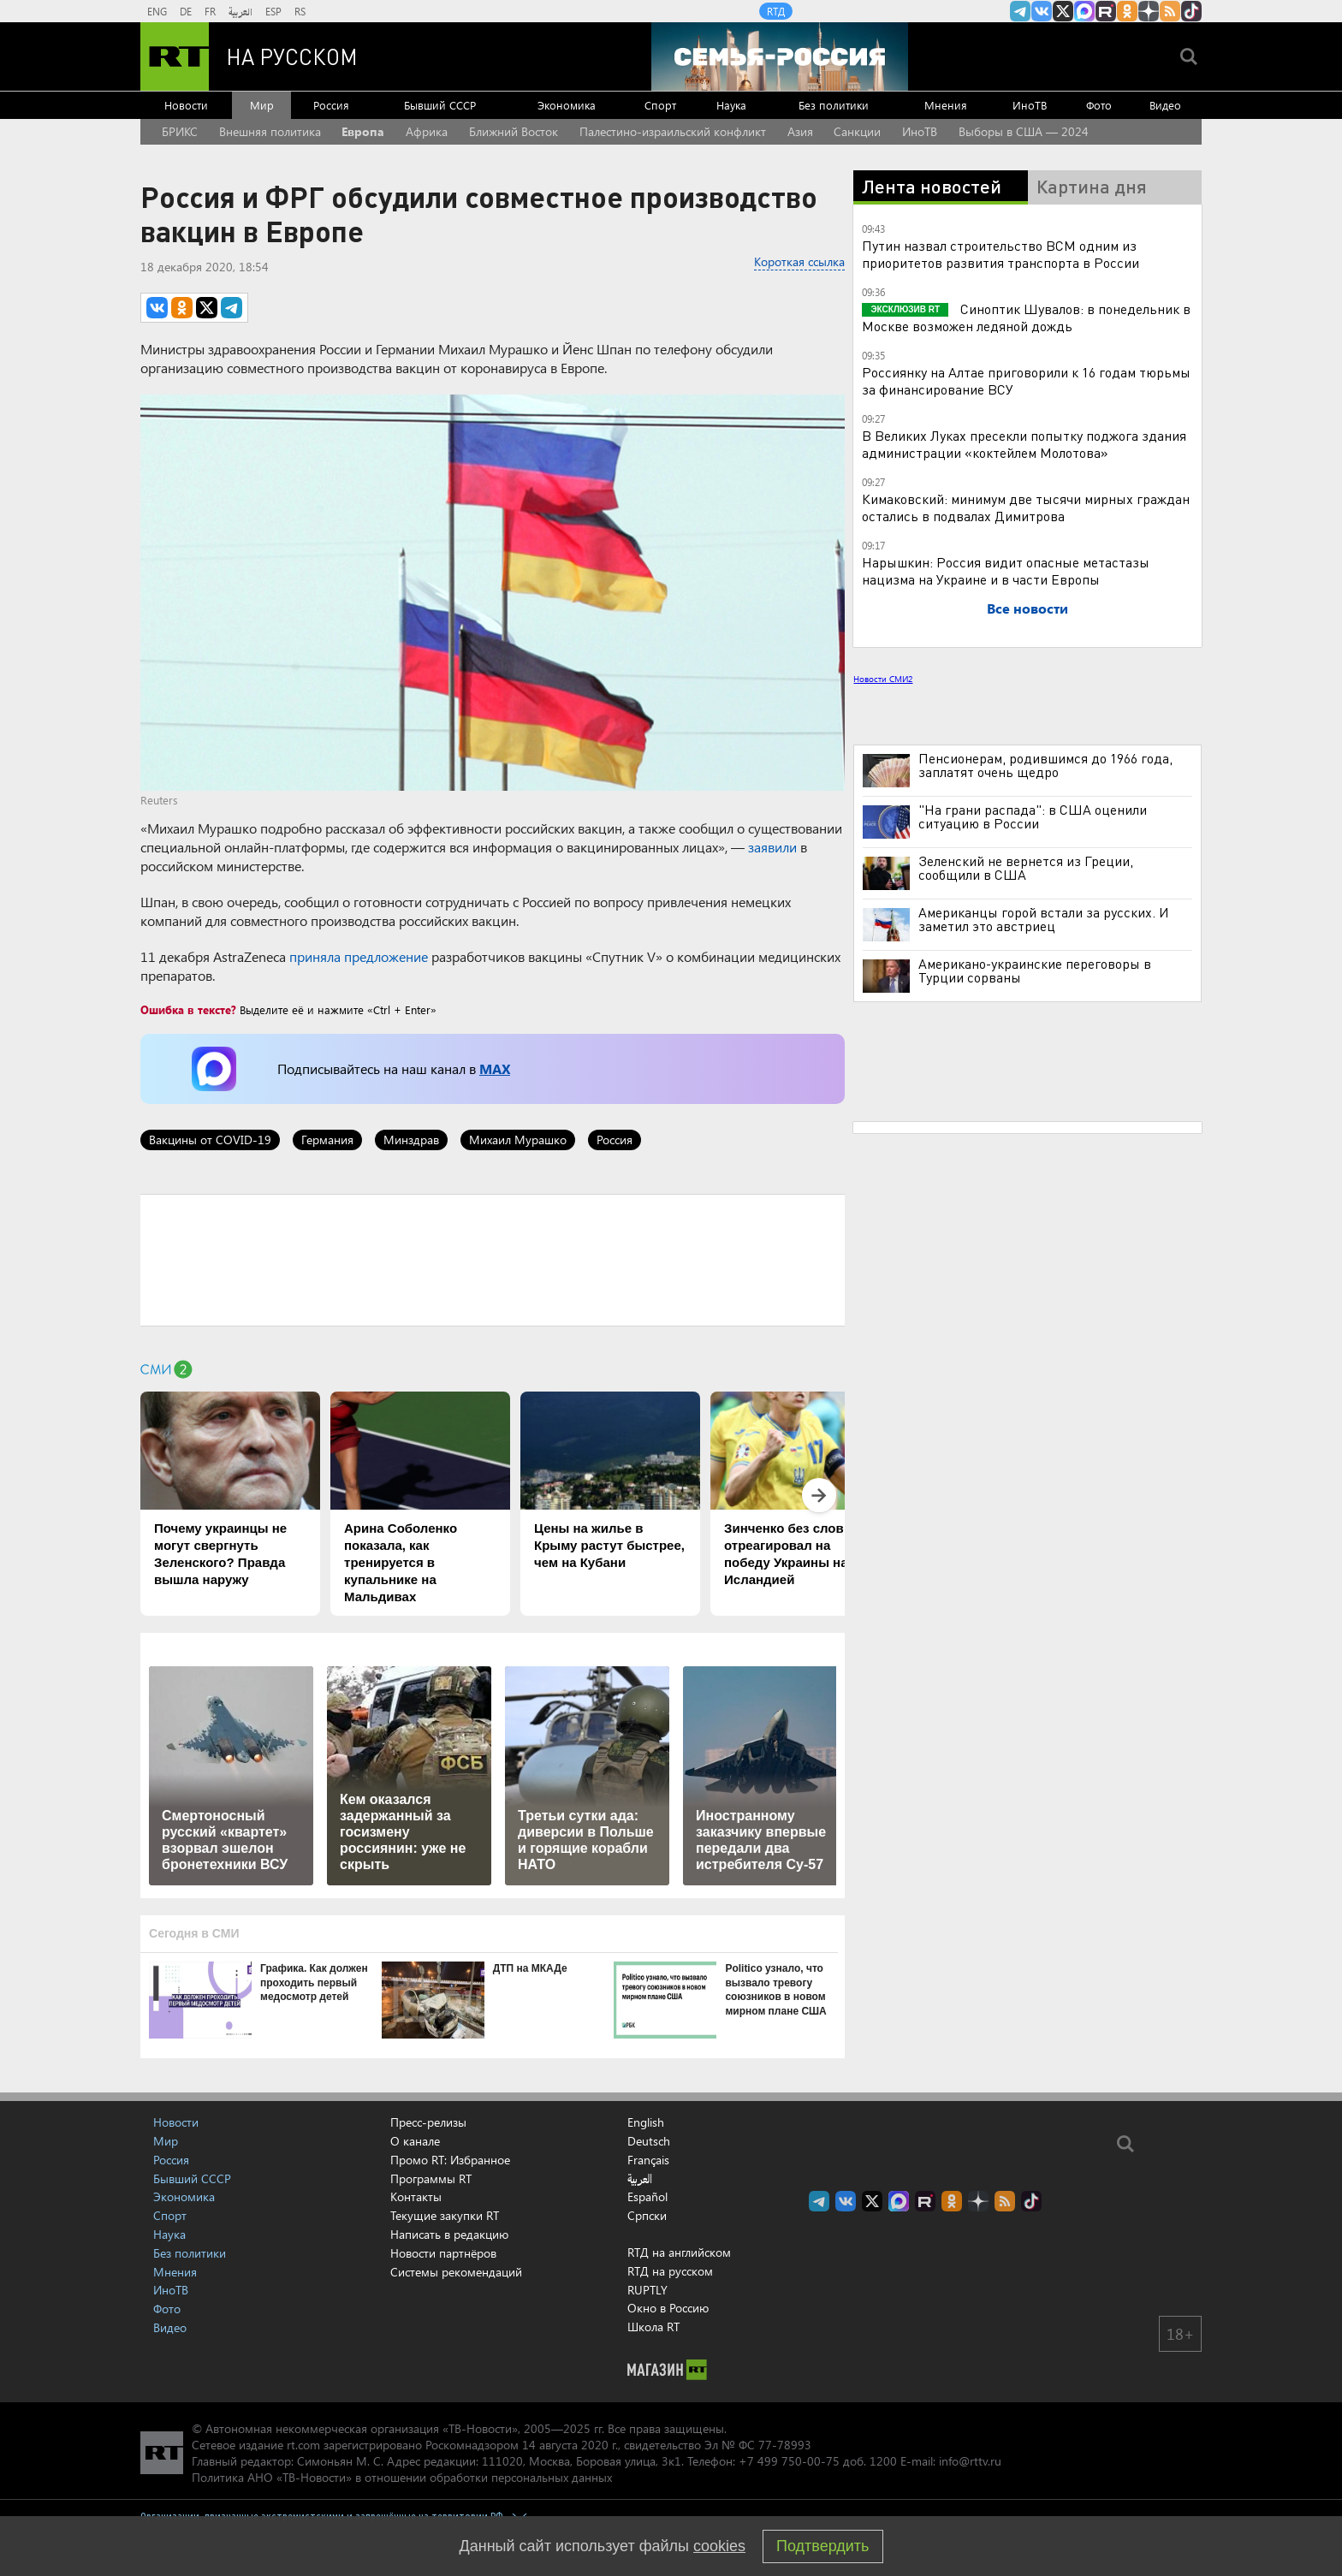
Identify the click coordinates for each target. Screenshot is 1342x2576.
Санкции (857, 131)
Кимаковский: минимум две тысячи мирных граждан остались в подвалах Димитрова (1026, 507)
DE (186, 11)
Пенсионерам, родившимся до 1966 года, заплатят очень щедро (1045, 765)
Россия (331, 105)
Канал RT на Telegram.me (1020, 11)
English (645, 2122)
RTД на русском (670, 2271)
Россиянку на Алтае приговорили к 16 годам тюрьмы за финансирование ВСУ (1026, 380)
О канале (415, 2141)
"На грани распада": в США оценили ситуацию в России (1032, 816)
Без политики (834, 105)
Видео (1165, 105)
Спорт (660, 105)
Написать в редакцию (449, 2234)
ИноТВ (1029, 105)
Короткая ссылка (799, 261)
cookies (719, 2546)
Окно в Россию (668, 2308)
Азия (800, 131)
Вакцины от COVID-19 (210, 1139)
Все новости (1027, 608)
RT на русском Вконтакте (1041, 11)
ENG (157, 11)
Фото (1099, 105)
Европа (362, 131)
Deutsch (648, 2141)
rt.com (303, 2445)
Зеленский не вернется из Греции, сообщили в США (1025, 867)
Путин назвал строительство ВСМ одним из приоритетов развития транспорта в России (1000, 253)
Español (647, 2197)
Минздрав (411, 1139)
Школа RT (653, 2326)
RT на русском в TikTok (1191, 11)
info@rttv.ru (970, 2461)
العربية (240, 11)
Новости (186, 105)
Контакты (416, 2196)
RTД (776, 11)
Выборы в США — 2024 (1024, 131)
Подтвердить (822, 2546)
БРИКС (180, 131)
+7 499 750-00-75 (789, 2461)
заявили (772, 847)
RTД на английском (679, 2252)
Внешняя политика (270, 131)
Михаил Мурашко (518, 1139)
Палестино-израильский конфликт (672, 131)
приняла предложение (358, 956)
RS (300, 11)
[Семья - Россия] (779, 56)
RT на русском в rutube (1106, 11)
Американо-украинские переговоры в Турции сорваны (1034, 970)
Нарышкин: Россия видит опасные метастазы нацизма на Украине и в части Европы (1005, 570)
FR (210, 11)
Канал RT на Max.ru (1084, 11)
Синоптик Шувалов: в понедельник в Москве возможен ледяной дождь (1026, 317)
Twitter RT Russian (1063, 11)
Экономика (566, 105)
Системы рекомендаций (456, 2272)
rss (1170, 11)
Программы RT (431, 2178)
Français (648, 2160)
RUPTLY (647, 2290)
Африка (427, 131)
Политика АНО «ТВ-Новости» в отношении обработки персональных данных (402, 2477)
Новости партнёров (443, 2253)
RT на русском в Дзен (1148, 11)
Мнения (945, 105)
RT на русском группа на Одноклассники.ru (1127, 11)
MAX (494, 1068)
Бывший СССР (440, 105)
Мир (262, 105)
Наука (731, 105)
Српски (647, 2215)
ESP (273, 11)
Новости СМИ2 (882, 679)
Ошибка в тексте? (188, 1009)
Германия (327, 1139)
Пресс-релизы (428, 2122)
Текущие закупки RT (444, 2215)
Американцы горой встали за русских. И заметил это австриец (1043, 919)
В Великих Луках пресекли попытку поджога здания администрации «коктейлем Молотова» (1024, 443)
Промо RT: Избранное (450, 2160)
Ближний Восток (513, 131)
